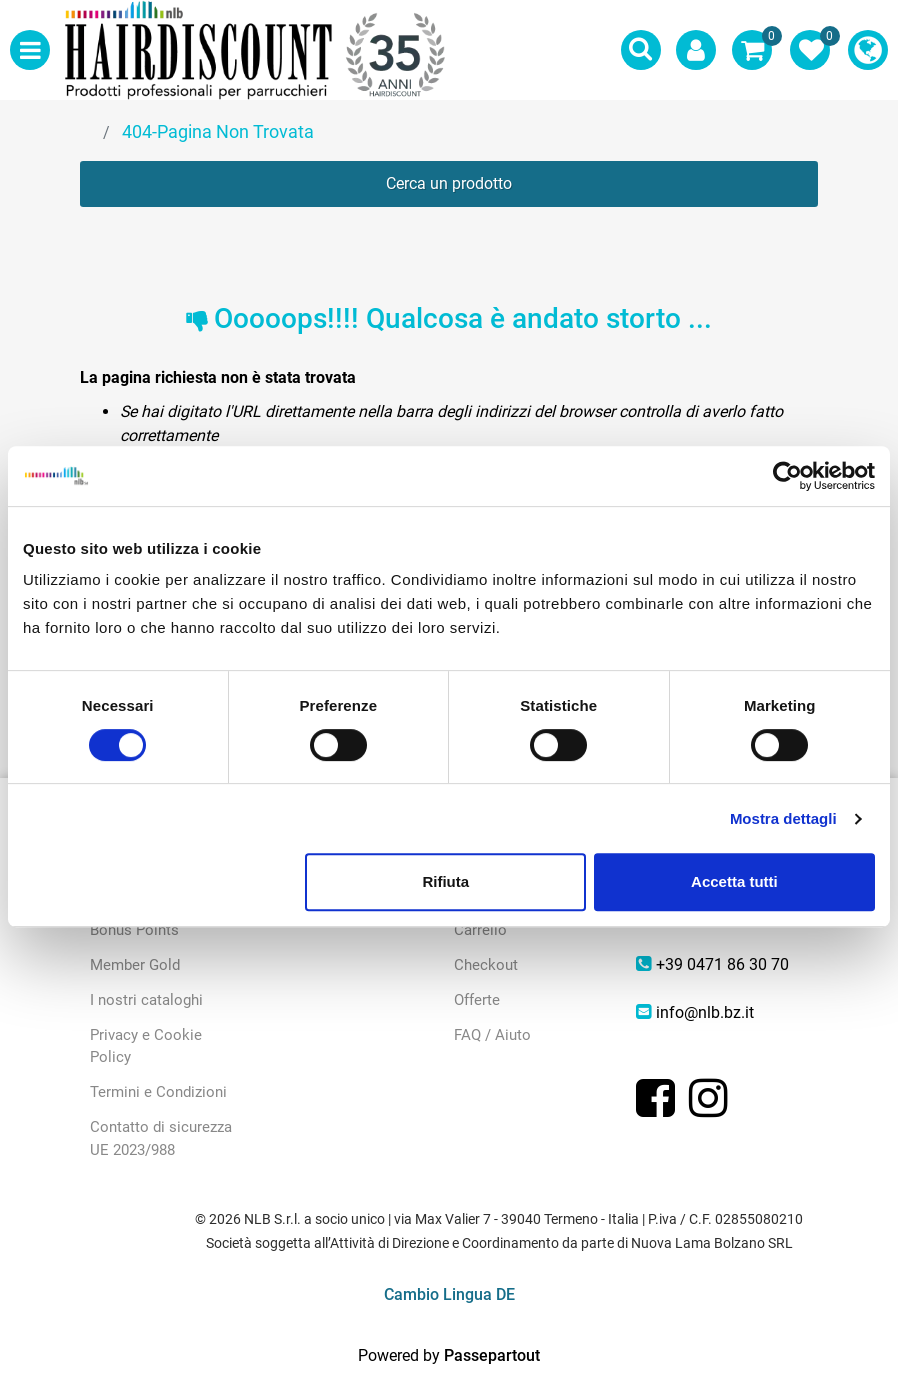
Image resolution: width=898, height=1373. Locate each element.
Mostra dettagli (783, 818)
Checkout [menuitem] (486, 965)
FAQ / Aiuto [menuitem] (492, 1035)
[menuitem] (868, 50)
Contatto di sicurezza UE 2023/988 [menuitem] (161, 1138)
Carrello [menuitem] (480, 930)
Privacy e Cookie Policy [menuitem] (146, 1046)
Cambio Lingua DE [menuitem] (449, 1294)
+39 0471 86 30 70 (722, 964)
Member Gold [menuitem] (135, 965)
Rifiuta (445, 881)
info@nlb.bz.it (705, 1012)
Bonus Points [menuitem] (134, 930)
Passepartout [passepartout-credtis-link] (492, 1355)
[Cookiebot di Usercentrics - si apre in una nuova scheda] (787, 476)
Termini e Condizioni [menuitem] (158, 1092)
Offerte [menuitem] (477, 1000)
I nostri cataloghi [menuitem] (146, 1000)
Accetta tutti (734, 881)
